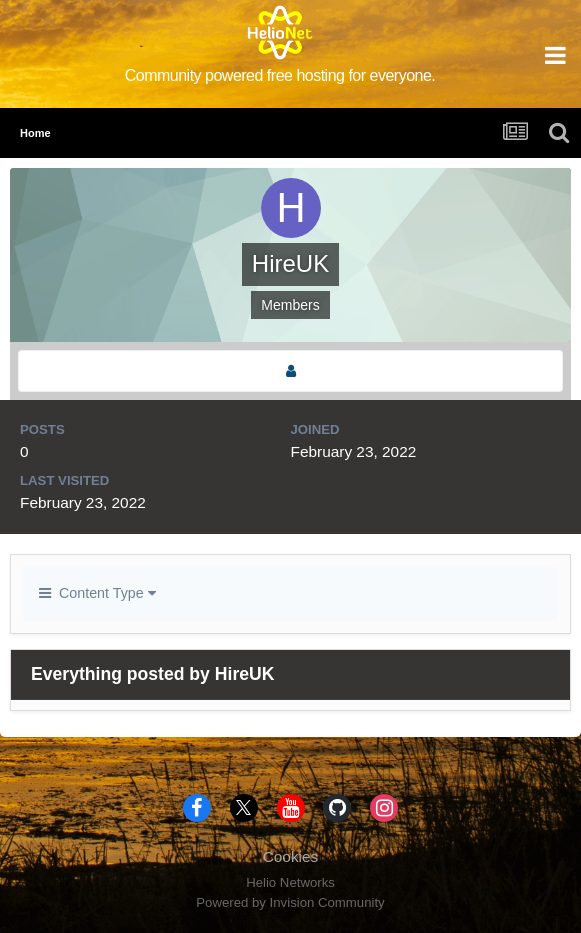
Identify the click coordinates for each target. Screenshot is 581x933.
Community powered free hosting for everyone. (280, 75)
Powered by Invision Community (290, 902)
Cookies (291, 856)
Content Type (97, 593)
